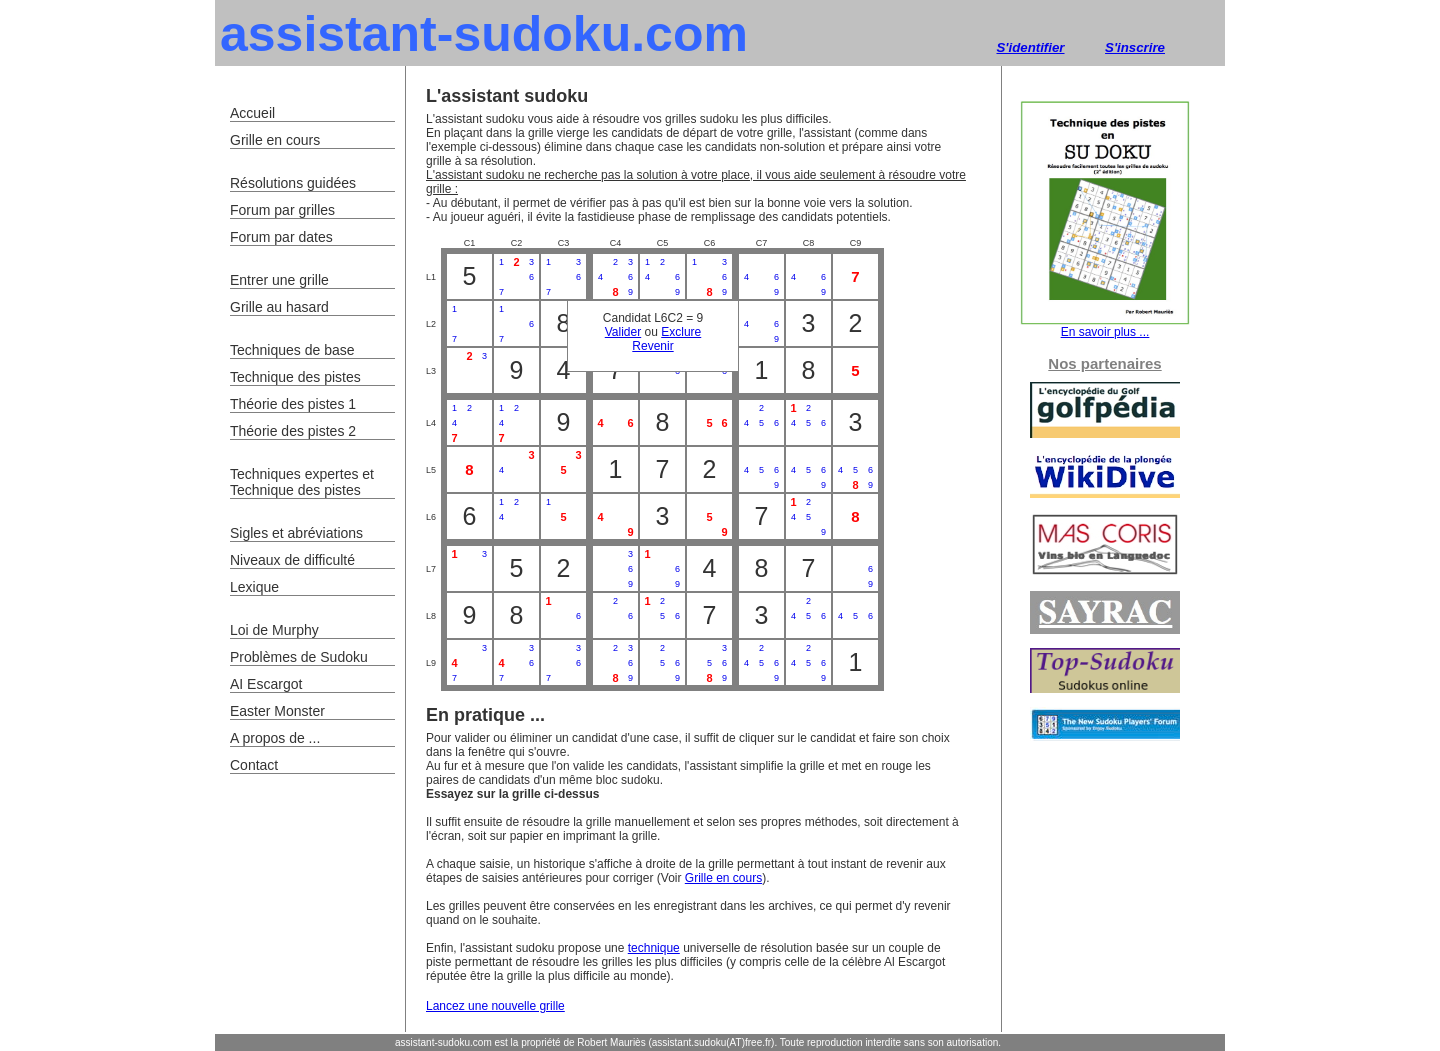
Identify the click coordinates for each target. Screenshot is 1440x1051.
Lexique (254, 587)
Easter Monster (277, 711)
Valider (623, 332)
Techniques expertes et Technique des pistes (302, 482)
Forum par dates (281, 237)
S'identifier (1030, 47)
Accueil (252, 113)
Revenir (652, 346)
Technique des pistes (295, 377)
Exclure (681, 332)
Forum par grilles (282, 210)
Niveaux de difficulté (292, 560)
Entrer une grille (279, 280)
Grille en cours (723, 878)
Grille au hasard (279, 307)
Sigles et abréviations (296, 533)
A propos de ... (275, 738)
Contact (254, 765)
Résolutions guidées (293, 183)
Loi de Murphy (274, 630)
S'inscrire (1135, 47)
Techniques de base (292, 350)
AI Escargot (266, 684)
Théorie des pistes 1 (293, 404)
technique (654, 948)
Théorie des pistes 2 (293, 431)
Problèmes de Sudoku (299, 657)
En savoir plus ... (1105, 326)
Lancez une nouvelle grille (495, 1006)
